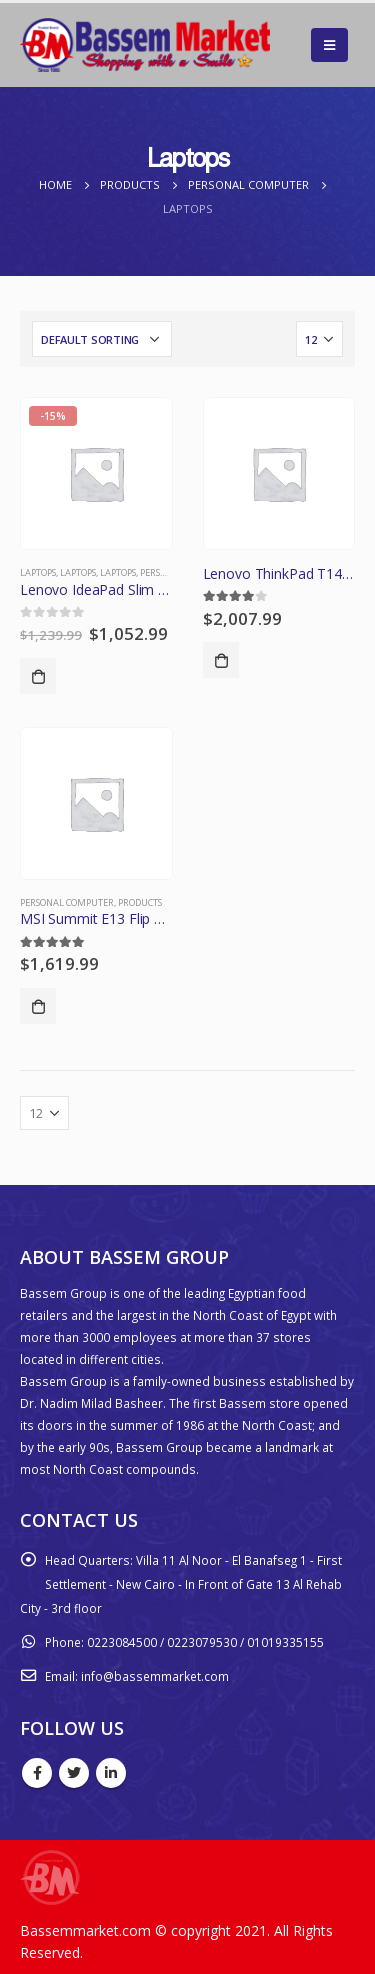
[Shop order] (102, 339)
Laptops (38, 572)
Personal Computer (67, 902)
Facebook (37, 1773)
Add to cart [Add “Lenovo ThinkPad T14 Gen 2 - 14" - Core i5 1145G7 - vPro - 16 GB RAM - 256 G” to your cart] (221, 660)
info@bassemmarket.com (155, 1676)
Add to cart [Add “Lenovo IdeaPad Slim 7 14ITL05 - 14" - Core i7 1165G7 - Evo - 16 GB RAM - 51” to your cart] (38, 676)
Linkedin (111, 1773)
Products (140, 902)
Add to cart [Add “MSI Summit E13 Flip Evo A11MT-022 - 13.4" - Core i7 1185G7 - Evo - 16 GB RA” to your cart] (38, 1006)
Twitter (74, 1773)
